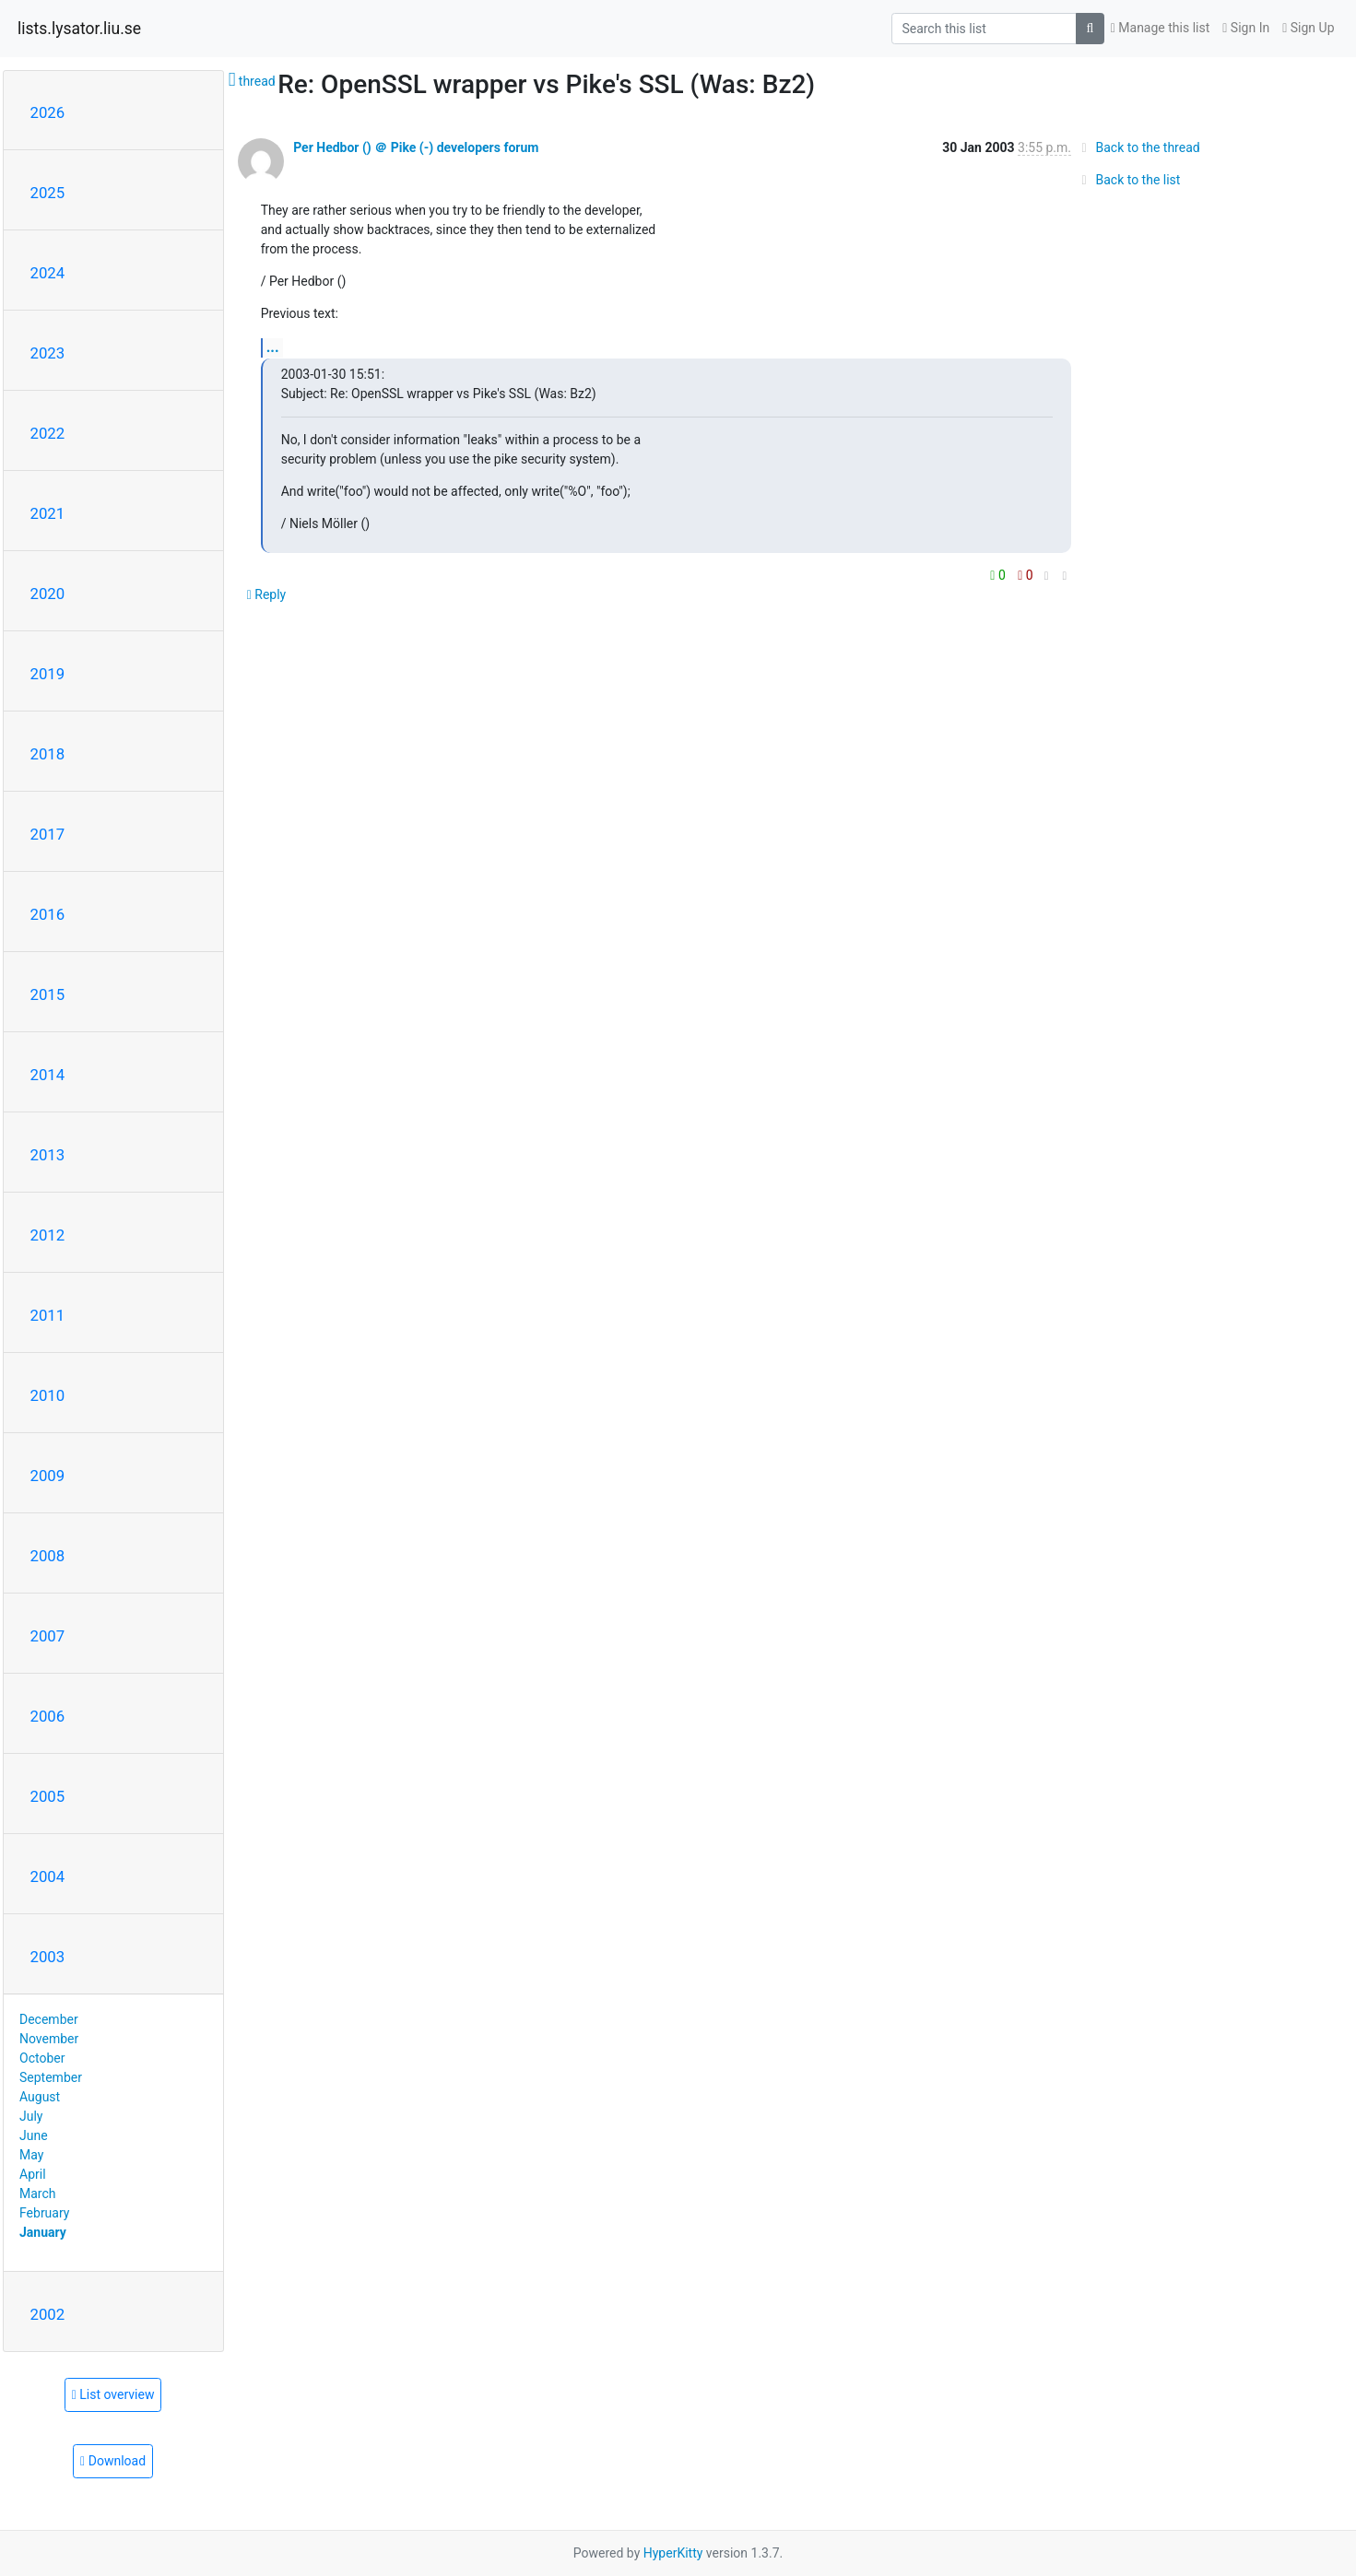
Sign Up (1308, 27)
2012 (47, 1235)
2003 (47, 1956)
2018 (47, 754)
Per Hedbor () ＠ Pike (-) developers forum (415, 147)
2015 (47, 994)
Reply (267, 594)
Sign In (1245, 27)
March (37, 2193)
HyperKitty (673, 2553)
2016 (47, 914)
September (50, 2077)
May (31, 2154)
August (39, 2096)
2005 (47, 1796)
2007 (47, 1636)
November (48, 2038)
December (48, 2019)
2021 (47, 513)
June (33, 2135)
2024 (47, 273)
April (32, 2174)
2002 (47, 2314)
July (30, 2116)
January (42, 2232)
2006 (47, 1716)
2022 (47, 433)
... (272, 347)
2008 (47, 1556)
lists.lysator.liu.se (79, 28)
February (44, 2212)
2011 (47, 1315)
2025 (47, 192)
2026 (47, 112)
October (42, 2058)
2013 (47, 1155)
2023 (47, 353)
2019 (47, 674)
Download (113, 2460)
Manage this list (1160, 27)
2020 (47, 593)
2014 (47, 1074)
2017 (47, 834)
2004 (47, 1876)
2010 (47, 1395)
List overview (113, 2394)
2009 (47, 1475)
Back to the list (1128, 179)
